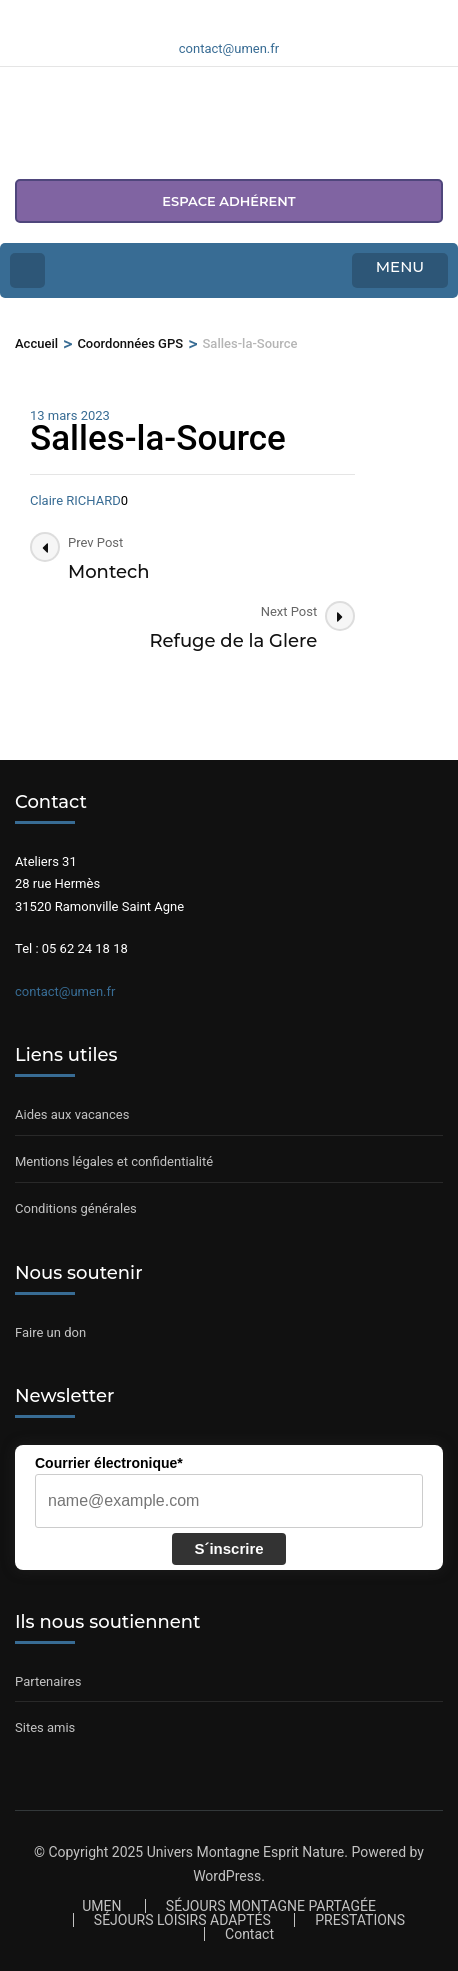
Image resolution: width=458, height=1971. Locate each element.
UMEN (101, 1906)
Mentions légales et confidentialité (114, 1161)
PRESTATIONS (360, 1920)
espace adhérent (228, 201)
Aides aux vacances (72, 1114)
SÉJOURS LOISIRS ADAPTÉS (182, 1920)
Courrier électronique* (109, 1463)
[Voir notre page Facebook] (205, 13)
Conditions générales (76, 1208)
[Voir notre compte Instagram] (229, 13)
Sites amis (45, 1727)
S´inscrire (228, 1548)
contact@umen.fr (65, 991)
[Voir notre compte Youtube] (253, 13)
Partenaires (48, 1681)
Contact (249, 1934)
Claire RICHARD (75, 500)
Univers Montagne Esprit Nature (246, 1852)
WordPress (227, 1876)
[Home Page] (27, 270)
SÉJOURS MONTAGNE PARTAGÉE (271, 1906)
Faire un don (50, 1332)
